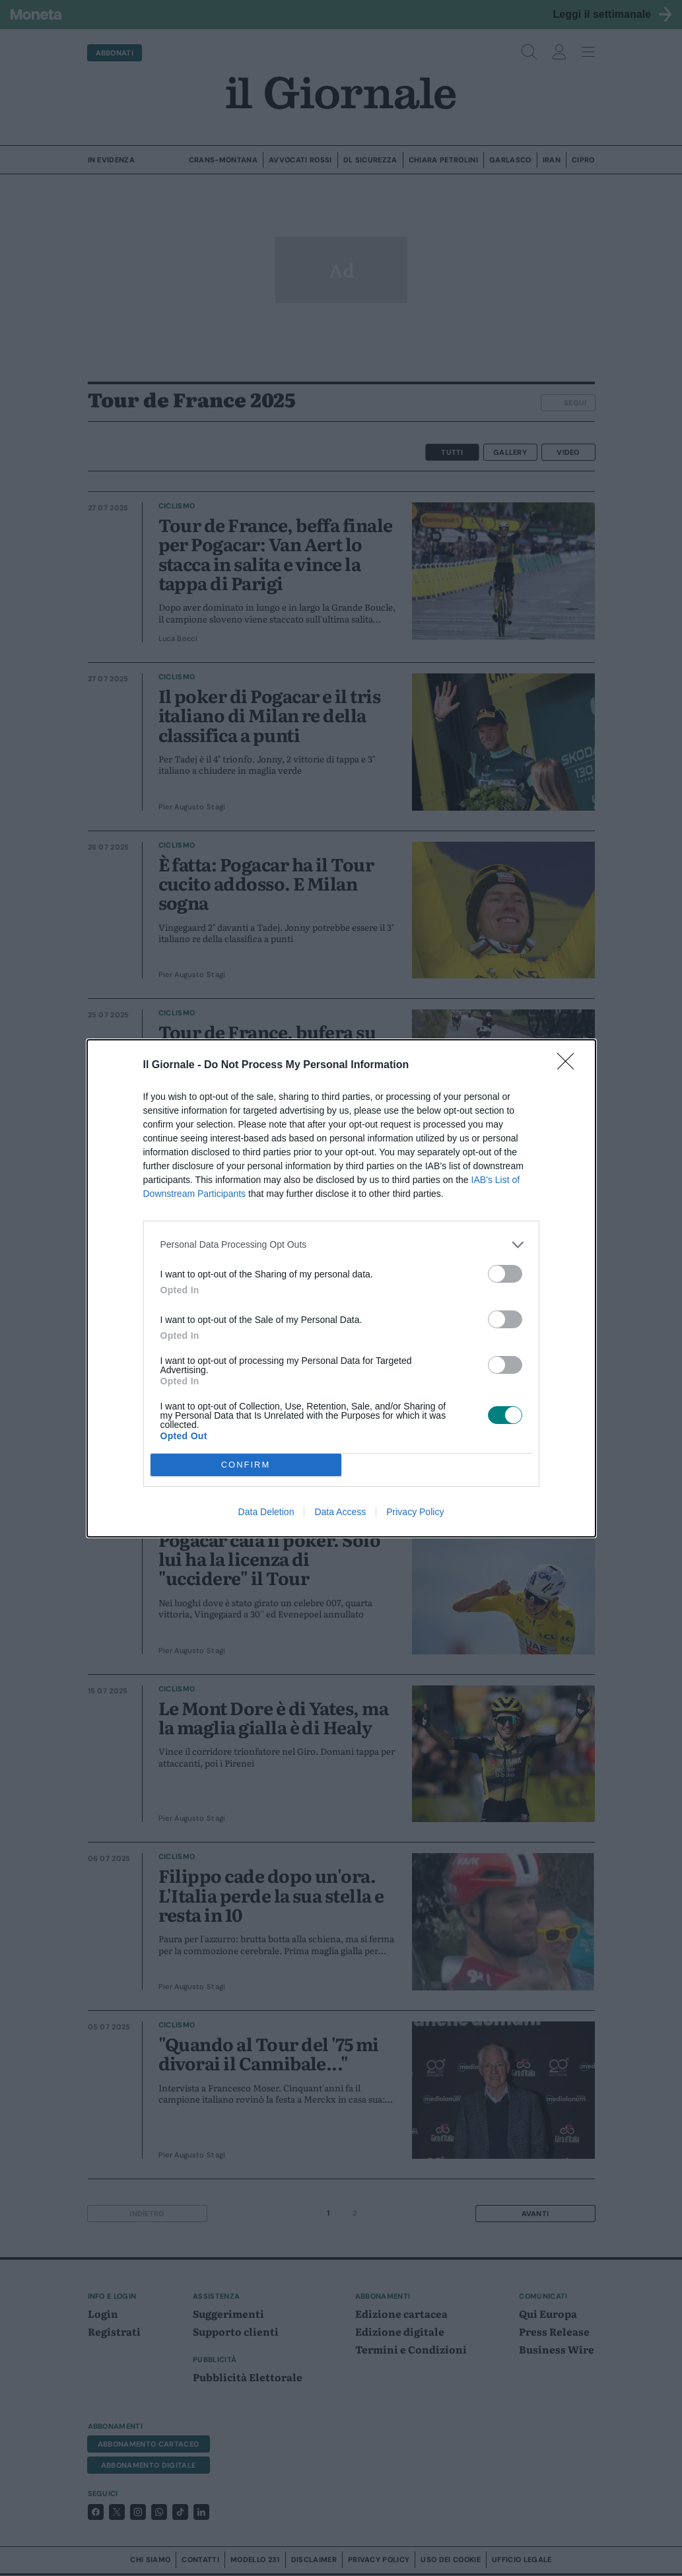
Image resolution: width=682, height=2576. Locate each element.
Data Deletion (266, 1512)
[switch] (505, 1274)
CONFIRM (246, 1464)
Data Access (340, 1512)
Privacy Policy (415, 1512)
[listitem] (341, 1245)
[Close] (569, 1065)
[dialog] (341, 1288)
